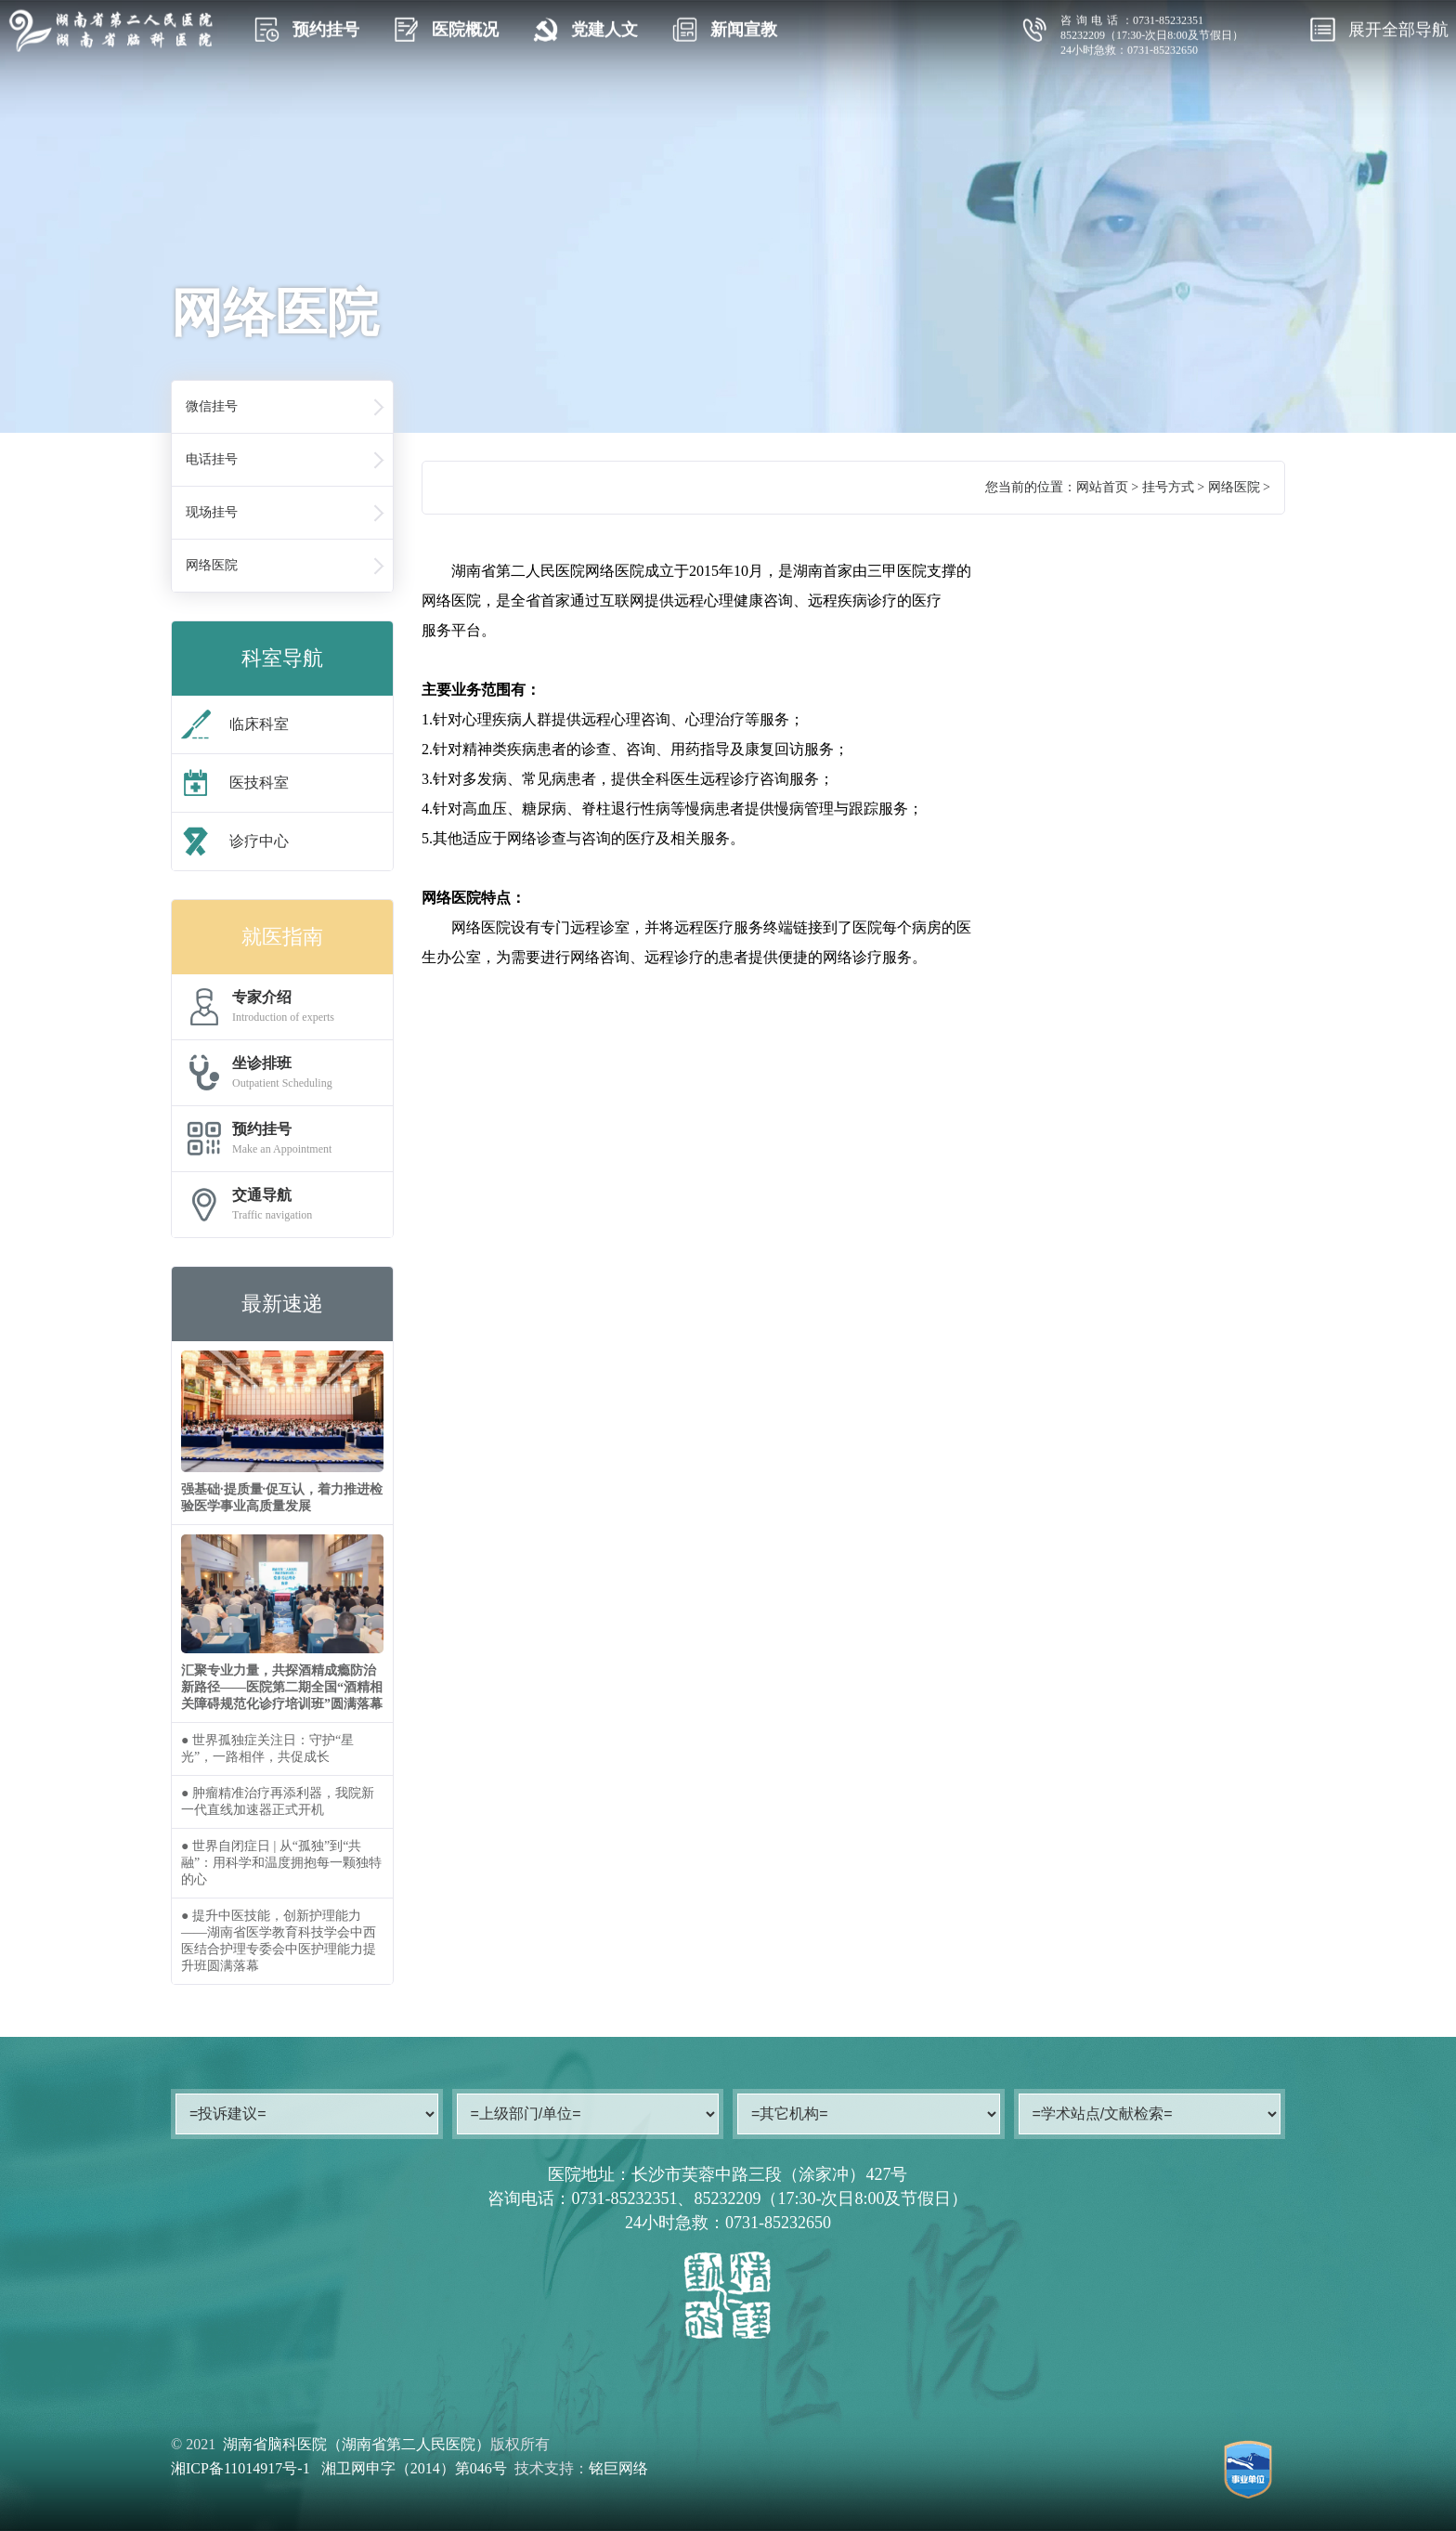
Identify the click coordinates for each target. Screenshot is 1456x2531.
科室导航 (282, 658)
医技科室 (235, 783)
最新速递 (282, 1303)
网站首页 (1102, 487)
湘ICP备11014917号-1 (240, 2468)
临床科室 (235, 724)
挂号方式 (1168, 487)
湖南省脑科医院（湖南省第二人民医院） (356, 2444)
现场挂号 (212, 512)
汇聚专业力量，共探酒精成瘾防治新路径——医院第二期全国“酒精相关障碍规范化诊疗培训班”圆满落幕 (282, 1687)
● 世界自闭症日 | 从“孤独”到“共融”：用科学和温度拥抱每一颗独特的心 (281, 1862)
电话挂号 (212, 459)
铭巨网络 (618, 2468)
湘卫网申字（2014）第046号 (414, 2468)
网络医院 (212, 565)
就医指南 (282, 936)
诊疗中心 (235, 841)
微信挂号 (212, 406)
